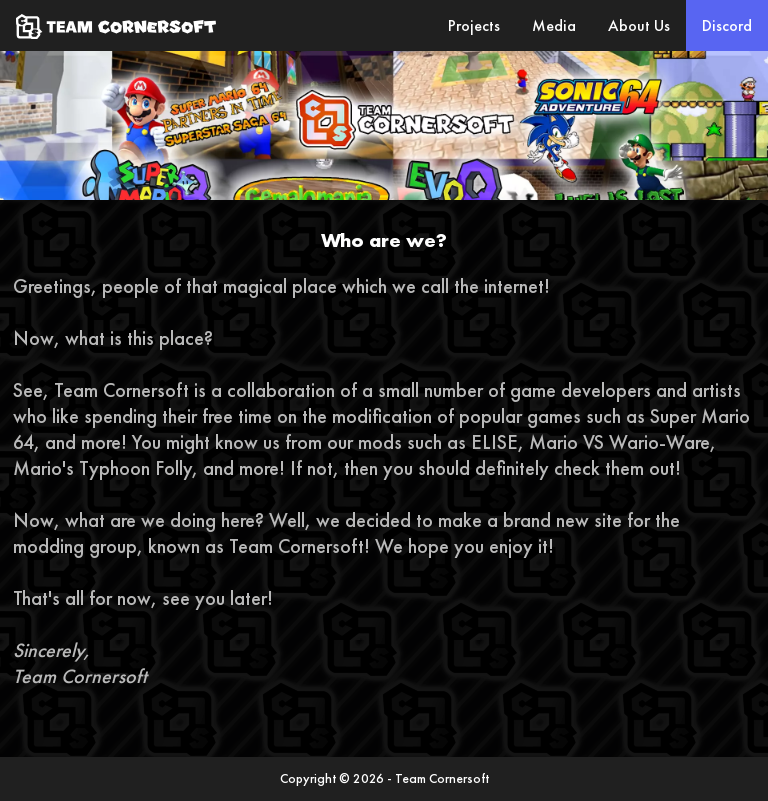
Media (554, 25)
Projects (474, 25)
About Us (639, 25)
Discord (727, 25)
